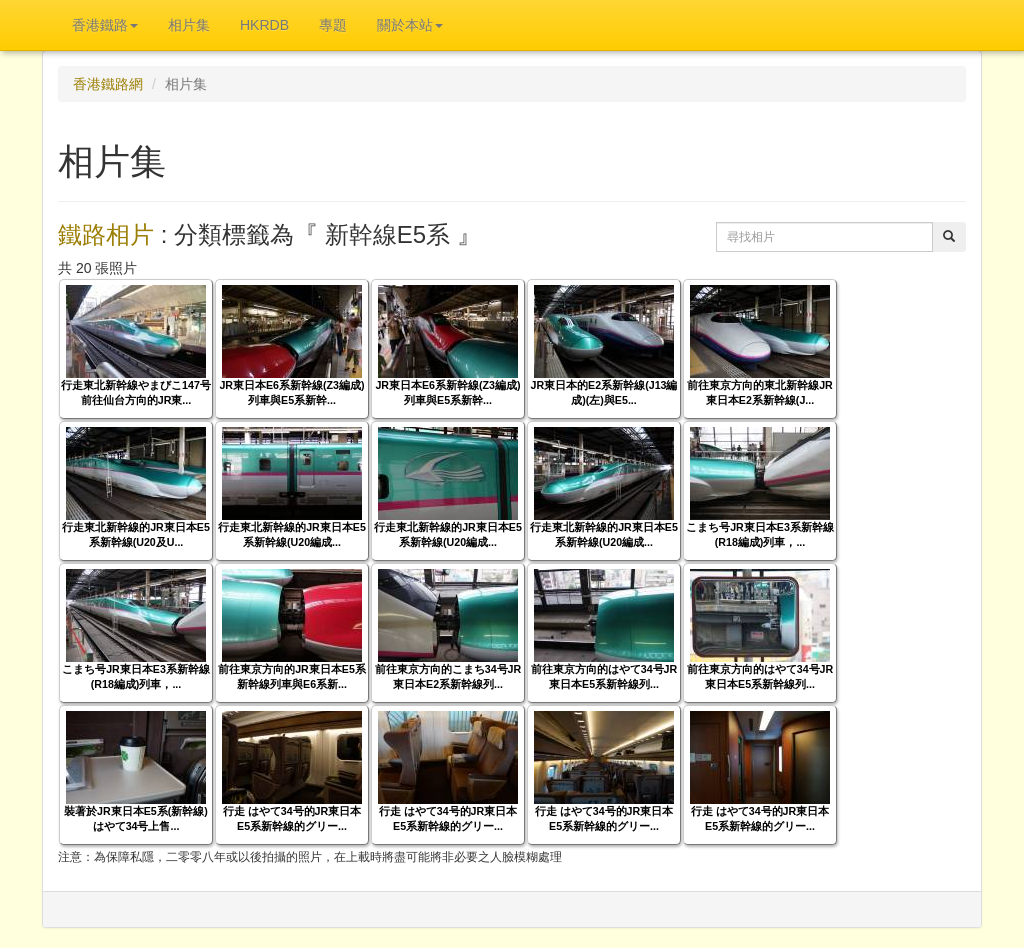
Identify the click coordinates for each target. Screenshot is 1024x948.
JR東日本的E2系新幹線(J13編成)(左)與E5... (604, 392)
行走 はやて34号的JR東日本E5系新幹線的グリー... (292, 818)
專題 (333, 25)
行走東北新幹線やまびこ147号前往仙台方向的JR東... (136, 392)
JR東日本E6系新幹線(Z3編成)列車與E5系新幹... (291, 392)
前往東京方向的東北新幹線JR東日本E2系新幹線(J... (760, 392)
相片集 (189, 25)
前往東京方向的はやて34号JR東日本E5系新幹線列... (604, 676)
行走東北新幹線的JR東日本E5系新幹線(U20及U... (136, 534)
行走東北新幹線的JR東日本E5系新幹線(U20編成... (292, 534)
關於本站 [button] (410, 25)
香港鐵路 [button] (105, 25)
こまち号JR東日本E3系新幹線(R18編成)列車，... (760, 534)
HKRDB (264, 25)
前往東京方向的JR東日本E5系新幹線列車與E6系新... (292, 676)
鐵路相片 (106, 234)
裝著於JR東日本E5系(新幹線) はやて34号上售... (136, 818)
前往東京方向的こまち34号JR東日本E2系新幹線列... (448, 676)
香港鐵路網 (108, 84)
